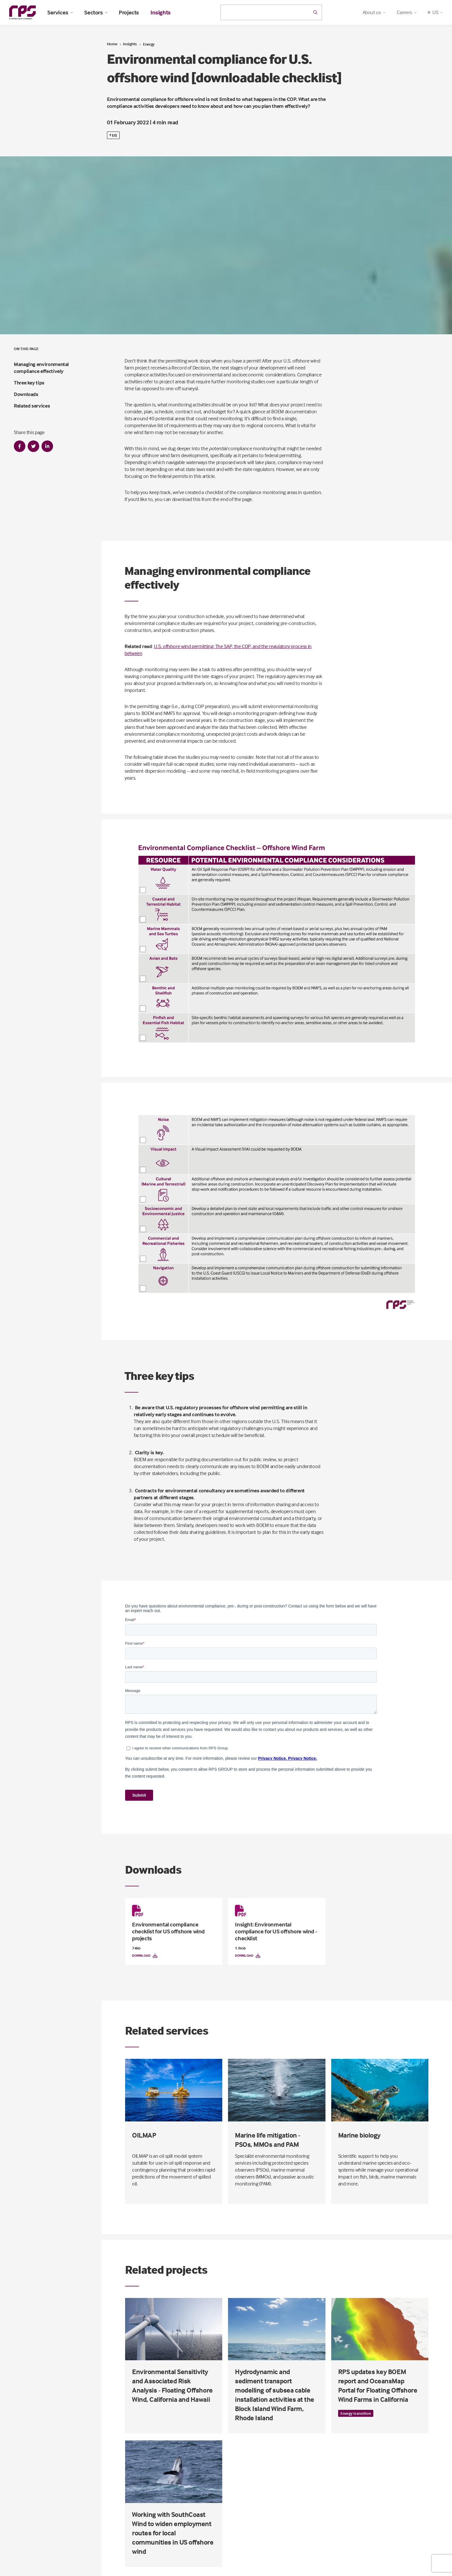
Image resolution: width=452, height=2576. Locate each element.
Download (144, 1955)
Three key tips (29, 382)
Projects (129, 12)
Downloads (26, 394)
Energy (149, 44)
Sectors (95, 12)
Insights (160, 12)
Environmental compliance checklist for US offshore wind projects (168, 1931)
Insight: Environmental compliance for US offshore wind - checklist (276, 1931)
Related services (32, 405)
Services (60, 12)
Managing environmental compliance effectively (41, 367)
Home (112, 43)
